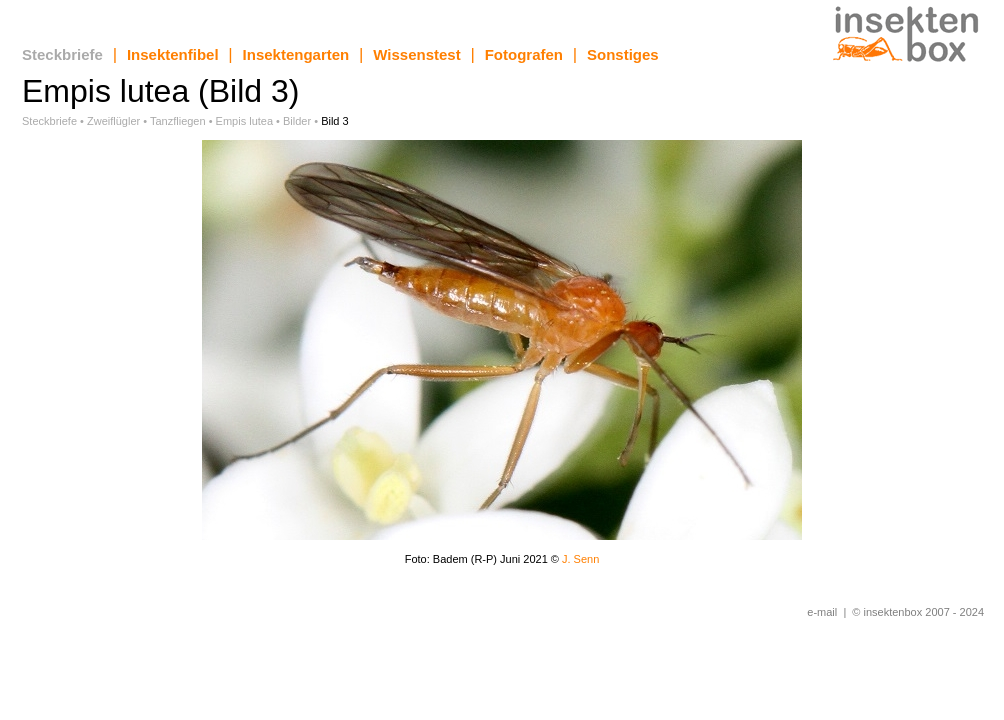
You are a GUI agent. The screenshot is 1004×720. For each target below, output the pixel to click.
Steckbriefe (62, 54)
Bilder (297, 121)
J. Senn (580, 559)
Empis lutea (244, 121)
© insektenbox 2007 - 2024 (918, 612)
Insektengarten (296, 54)
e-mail (822, 612)
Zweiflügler (113, 121)
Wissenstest (416, 54)
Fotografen (524, 54)
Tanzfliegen (178, 121)
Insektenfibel (173, 54)
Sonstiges (623, 54)
